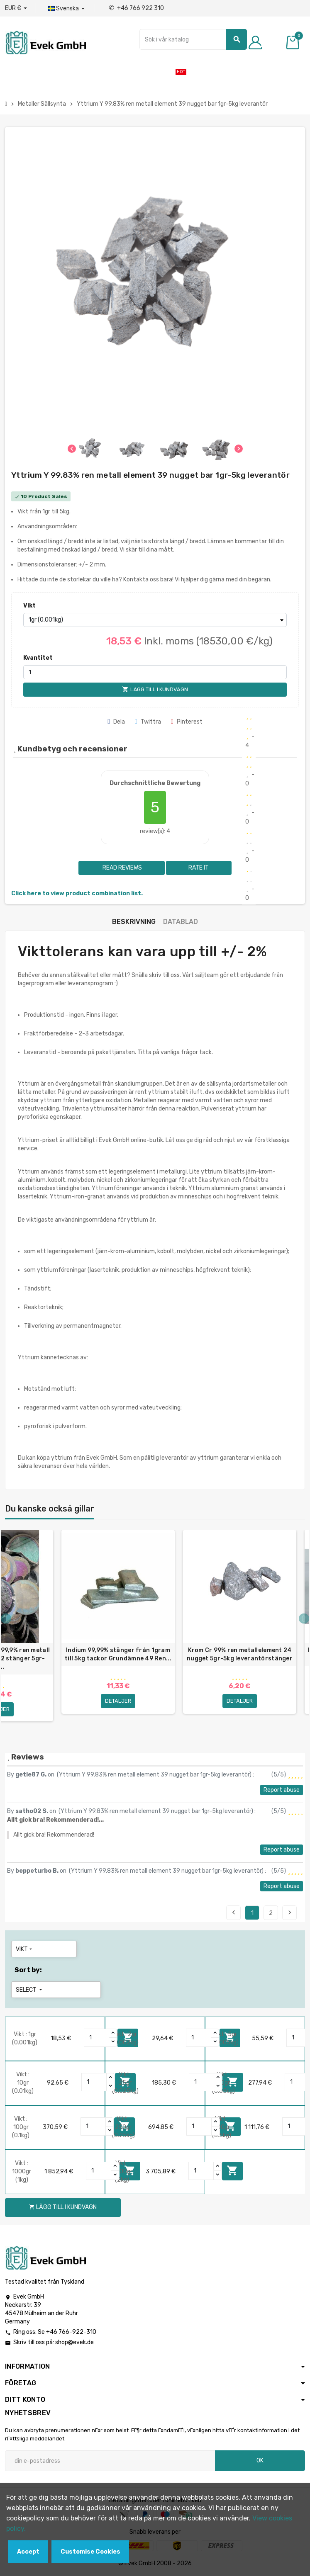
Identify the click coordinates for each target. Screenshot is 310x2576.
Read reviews (121, 867)
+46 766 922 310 (136, 8)
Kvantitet (38, 657)
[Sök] (193, 39)
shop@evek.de (74, 2342)
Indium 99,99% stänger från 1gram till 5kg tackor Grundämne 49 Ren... (118, 1654)
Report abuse (282, 1789)
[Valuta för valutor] (16, 8)
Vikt (29, 605)
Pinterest (187, 721)
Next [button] (304, 1619)
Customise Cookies (90, 2551)
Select (30, 1989)
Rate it (198, 867)
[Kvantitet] (155, 672)
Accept (28, 2551)
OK (260, 2460)
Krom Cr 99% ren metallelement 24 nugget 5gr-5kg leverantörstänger (240, 1654)
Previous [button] (6, 1619)
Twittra (148, 721)
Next (290, 1912)
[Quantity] (97, 2038)
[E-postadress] (110, 2460)
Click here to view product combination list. (77, 893)
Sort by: (28, 1970)
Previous (233, 1912)
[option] (118, 1629)
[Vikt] (155, 620)
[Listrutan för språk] (67, 9)
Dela (116, 721)
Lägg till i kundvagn (232, 2170)
